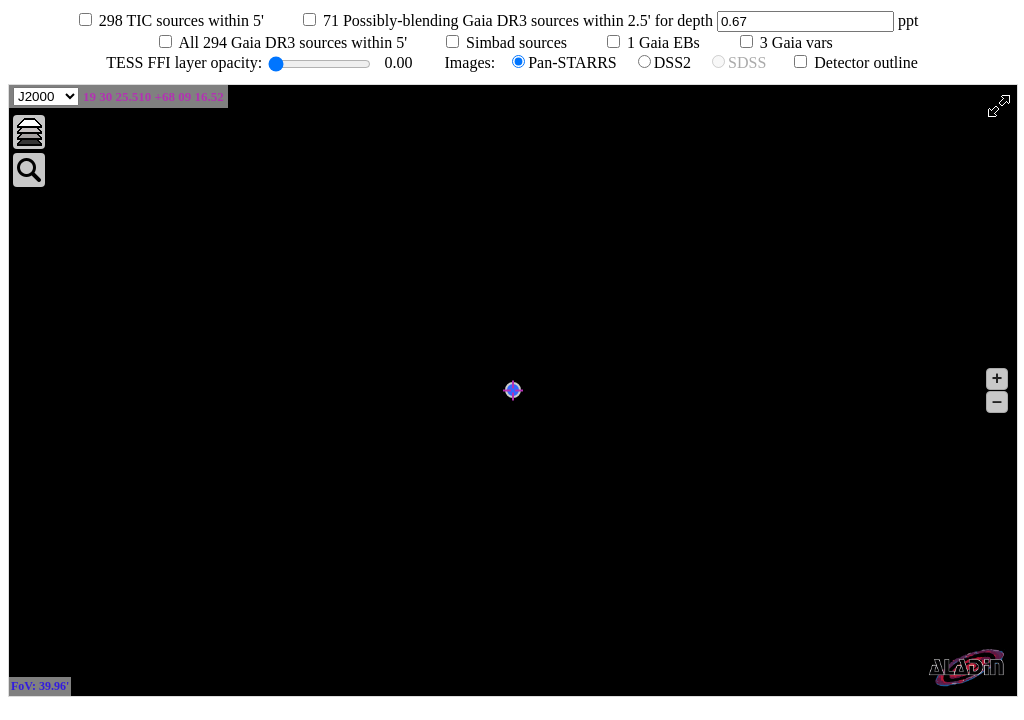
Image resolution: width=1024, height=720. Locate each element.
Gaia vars (808, 42)
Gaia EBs (675, 42)
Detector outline (866, 62)
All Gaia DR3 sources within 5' (304, 42)
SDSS (747, 62)
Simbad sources (528, 42)
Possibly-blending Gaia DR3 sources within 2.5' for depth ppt (632, 20)
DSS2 (672, 62)
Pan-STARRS (572, 62)
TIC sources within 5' (193, 20)
